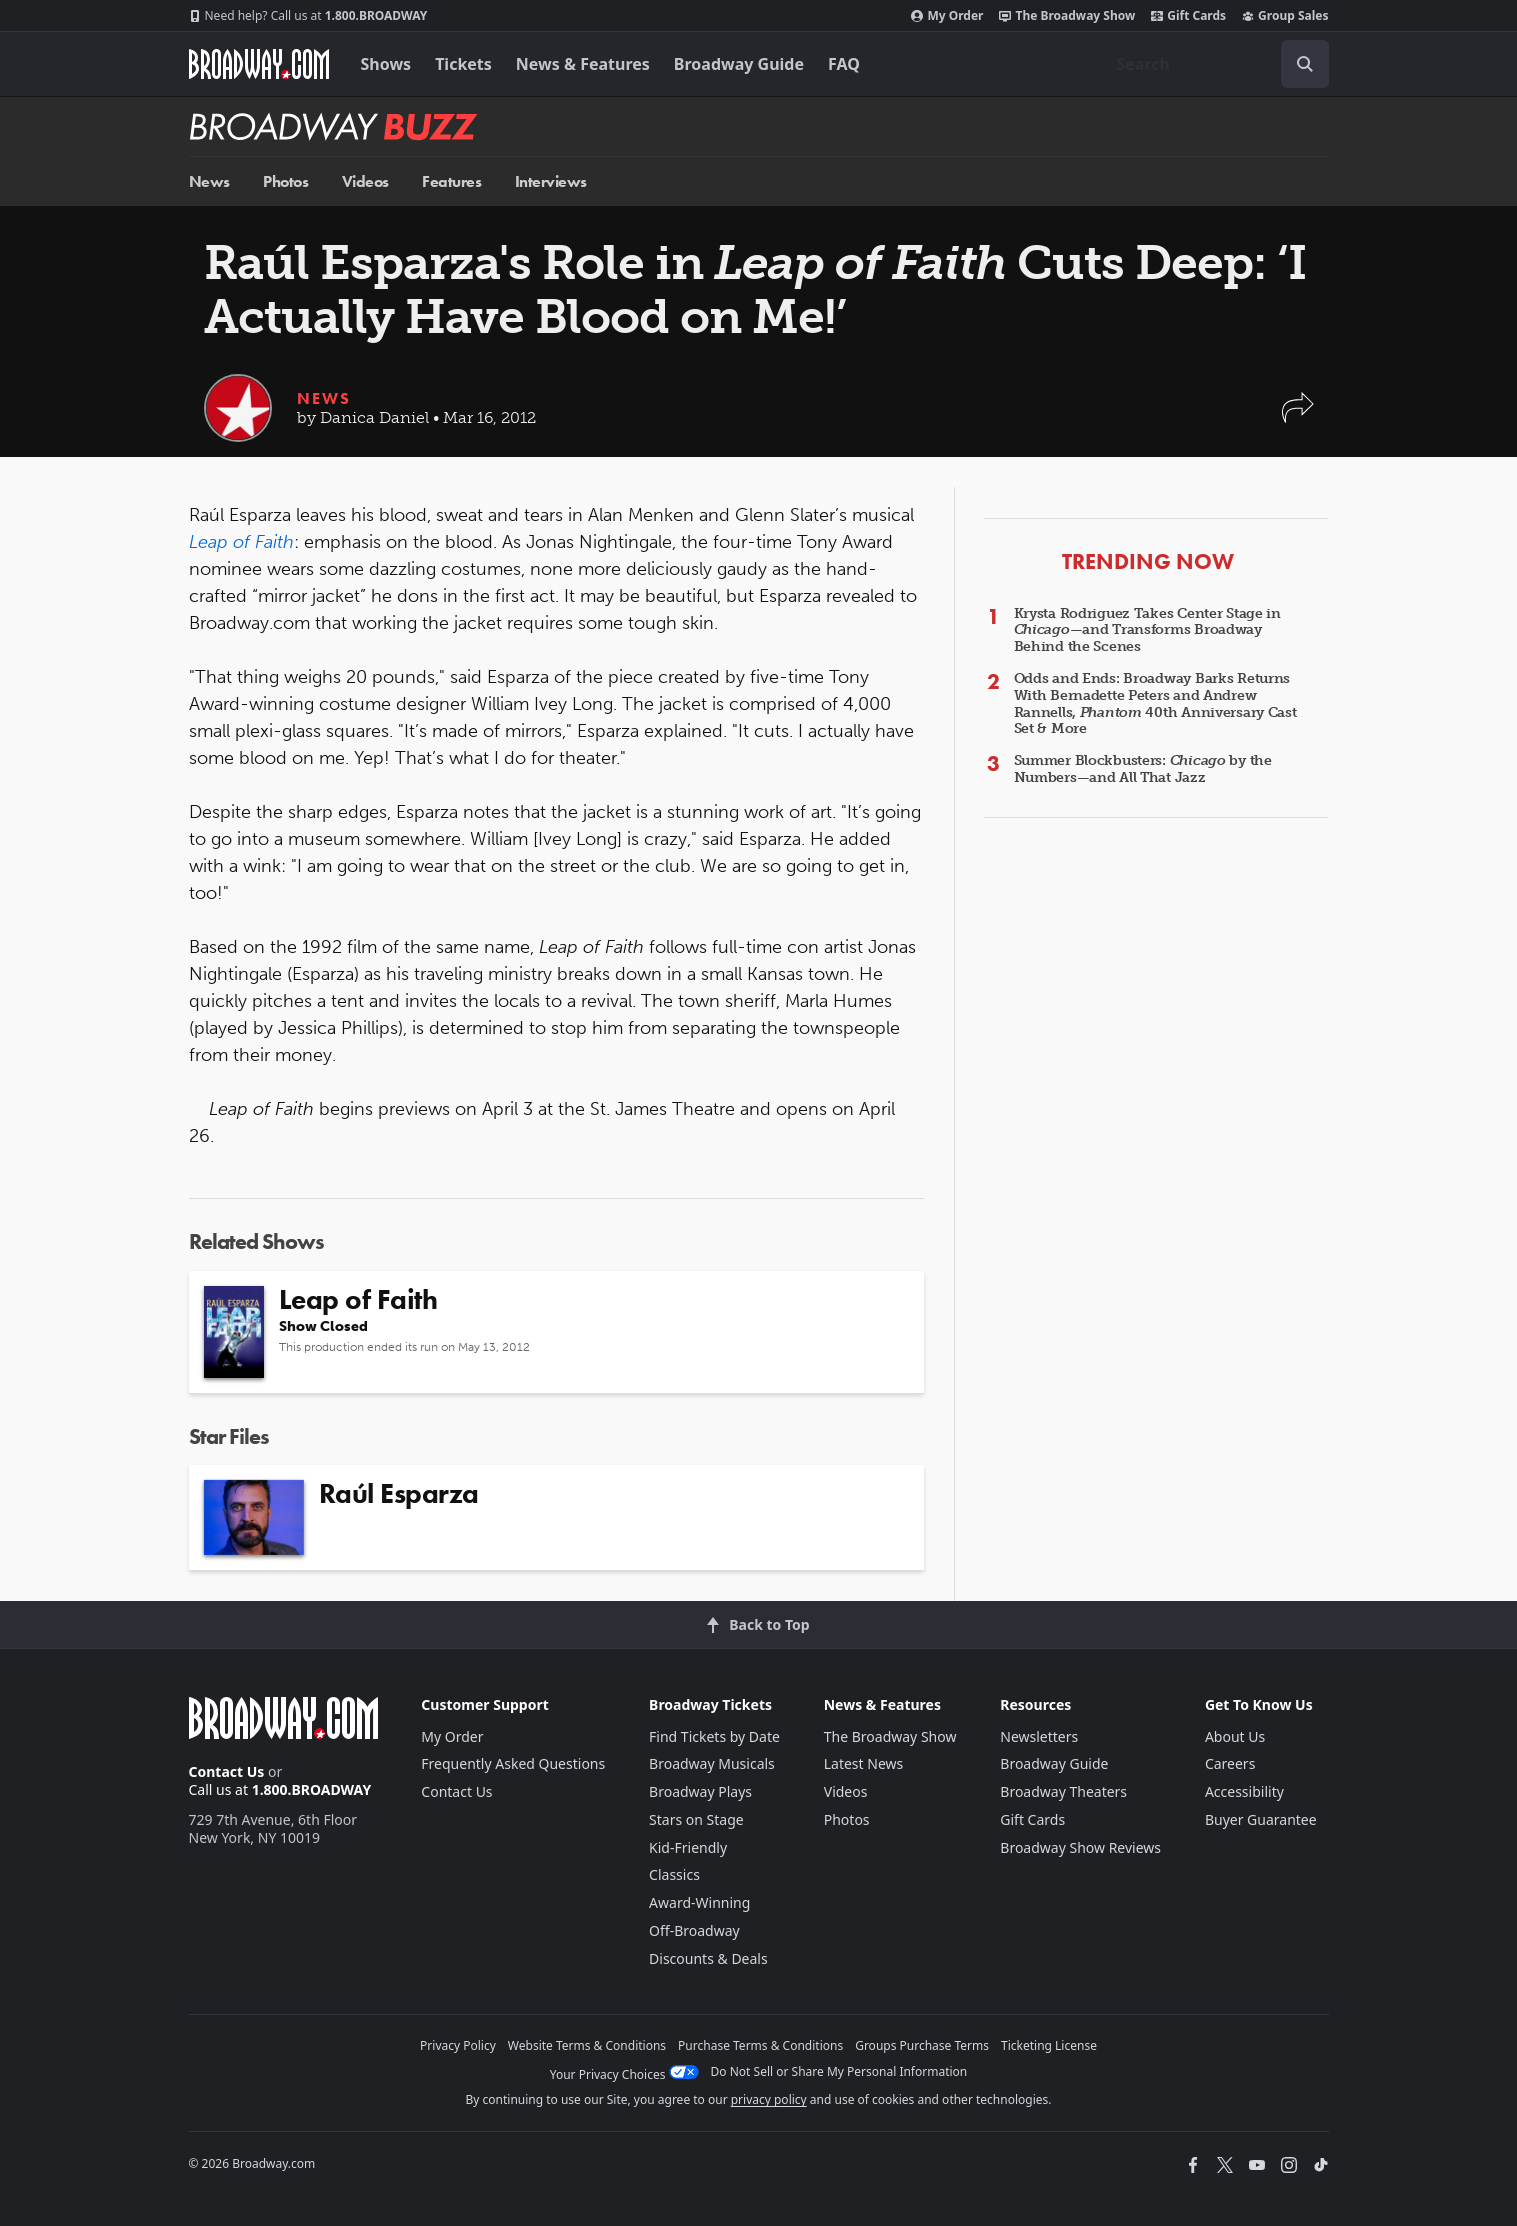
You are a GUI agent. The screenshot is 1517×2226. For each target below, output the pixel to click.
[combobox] (1215, 64)
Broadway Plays (700, 1791)
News (209, 181)
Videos (365, 181)
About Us (1235, 1736)
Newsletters (1039, 1736)
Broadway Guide (739, 64)
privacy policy (769, 2099)
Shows (386, 64)
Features (451, 181)
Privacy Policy (458, 2045)
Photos (285, 181)
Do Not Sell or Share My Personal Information (839, 2071)
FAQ (844, 64)
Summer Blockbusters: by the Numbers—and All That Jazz (1143, 769)
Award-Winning (699, 1902)
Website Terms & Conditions (587, 2045)
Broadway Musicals (712, 1763)
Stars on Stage (696, 1819)
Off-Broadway (694, 1930)
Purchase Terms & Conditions (760, 2045)
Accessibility (1244, 1791)
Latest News (864, 1763)
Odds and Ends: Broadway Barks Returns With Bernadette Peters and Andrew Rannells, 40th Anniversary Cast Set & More (1155, 703)
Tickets (463, 64)
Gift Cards (1188, 16)
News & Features (583, 64)
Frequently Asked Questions (513, 1763)
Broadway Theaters (1063, 1791)
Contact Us (227, 1771)
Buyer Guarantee (1261, 1819)
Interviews (551, 181)
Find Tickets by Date (714, 1736)
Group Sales (1285, 16)
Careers (1230, 1763)
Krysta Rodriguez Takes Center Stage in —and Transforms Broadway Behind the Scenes (1147, 630)
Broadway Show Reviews (1080, 1847)
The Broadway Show (1067, 16)
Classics (674, 1874)
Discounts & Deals (708, 1958)
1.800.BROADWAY (308, 16)
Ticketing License (1049, 2045)
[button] (1298, 417)
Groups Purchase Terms (922, 2045)
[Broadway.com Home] (259, 64)
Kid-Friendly (688, 1847)
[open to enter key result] (1305, 64)
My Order (947, 16)
